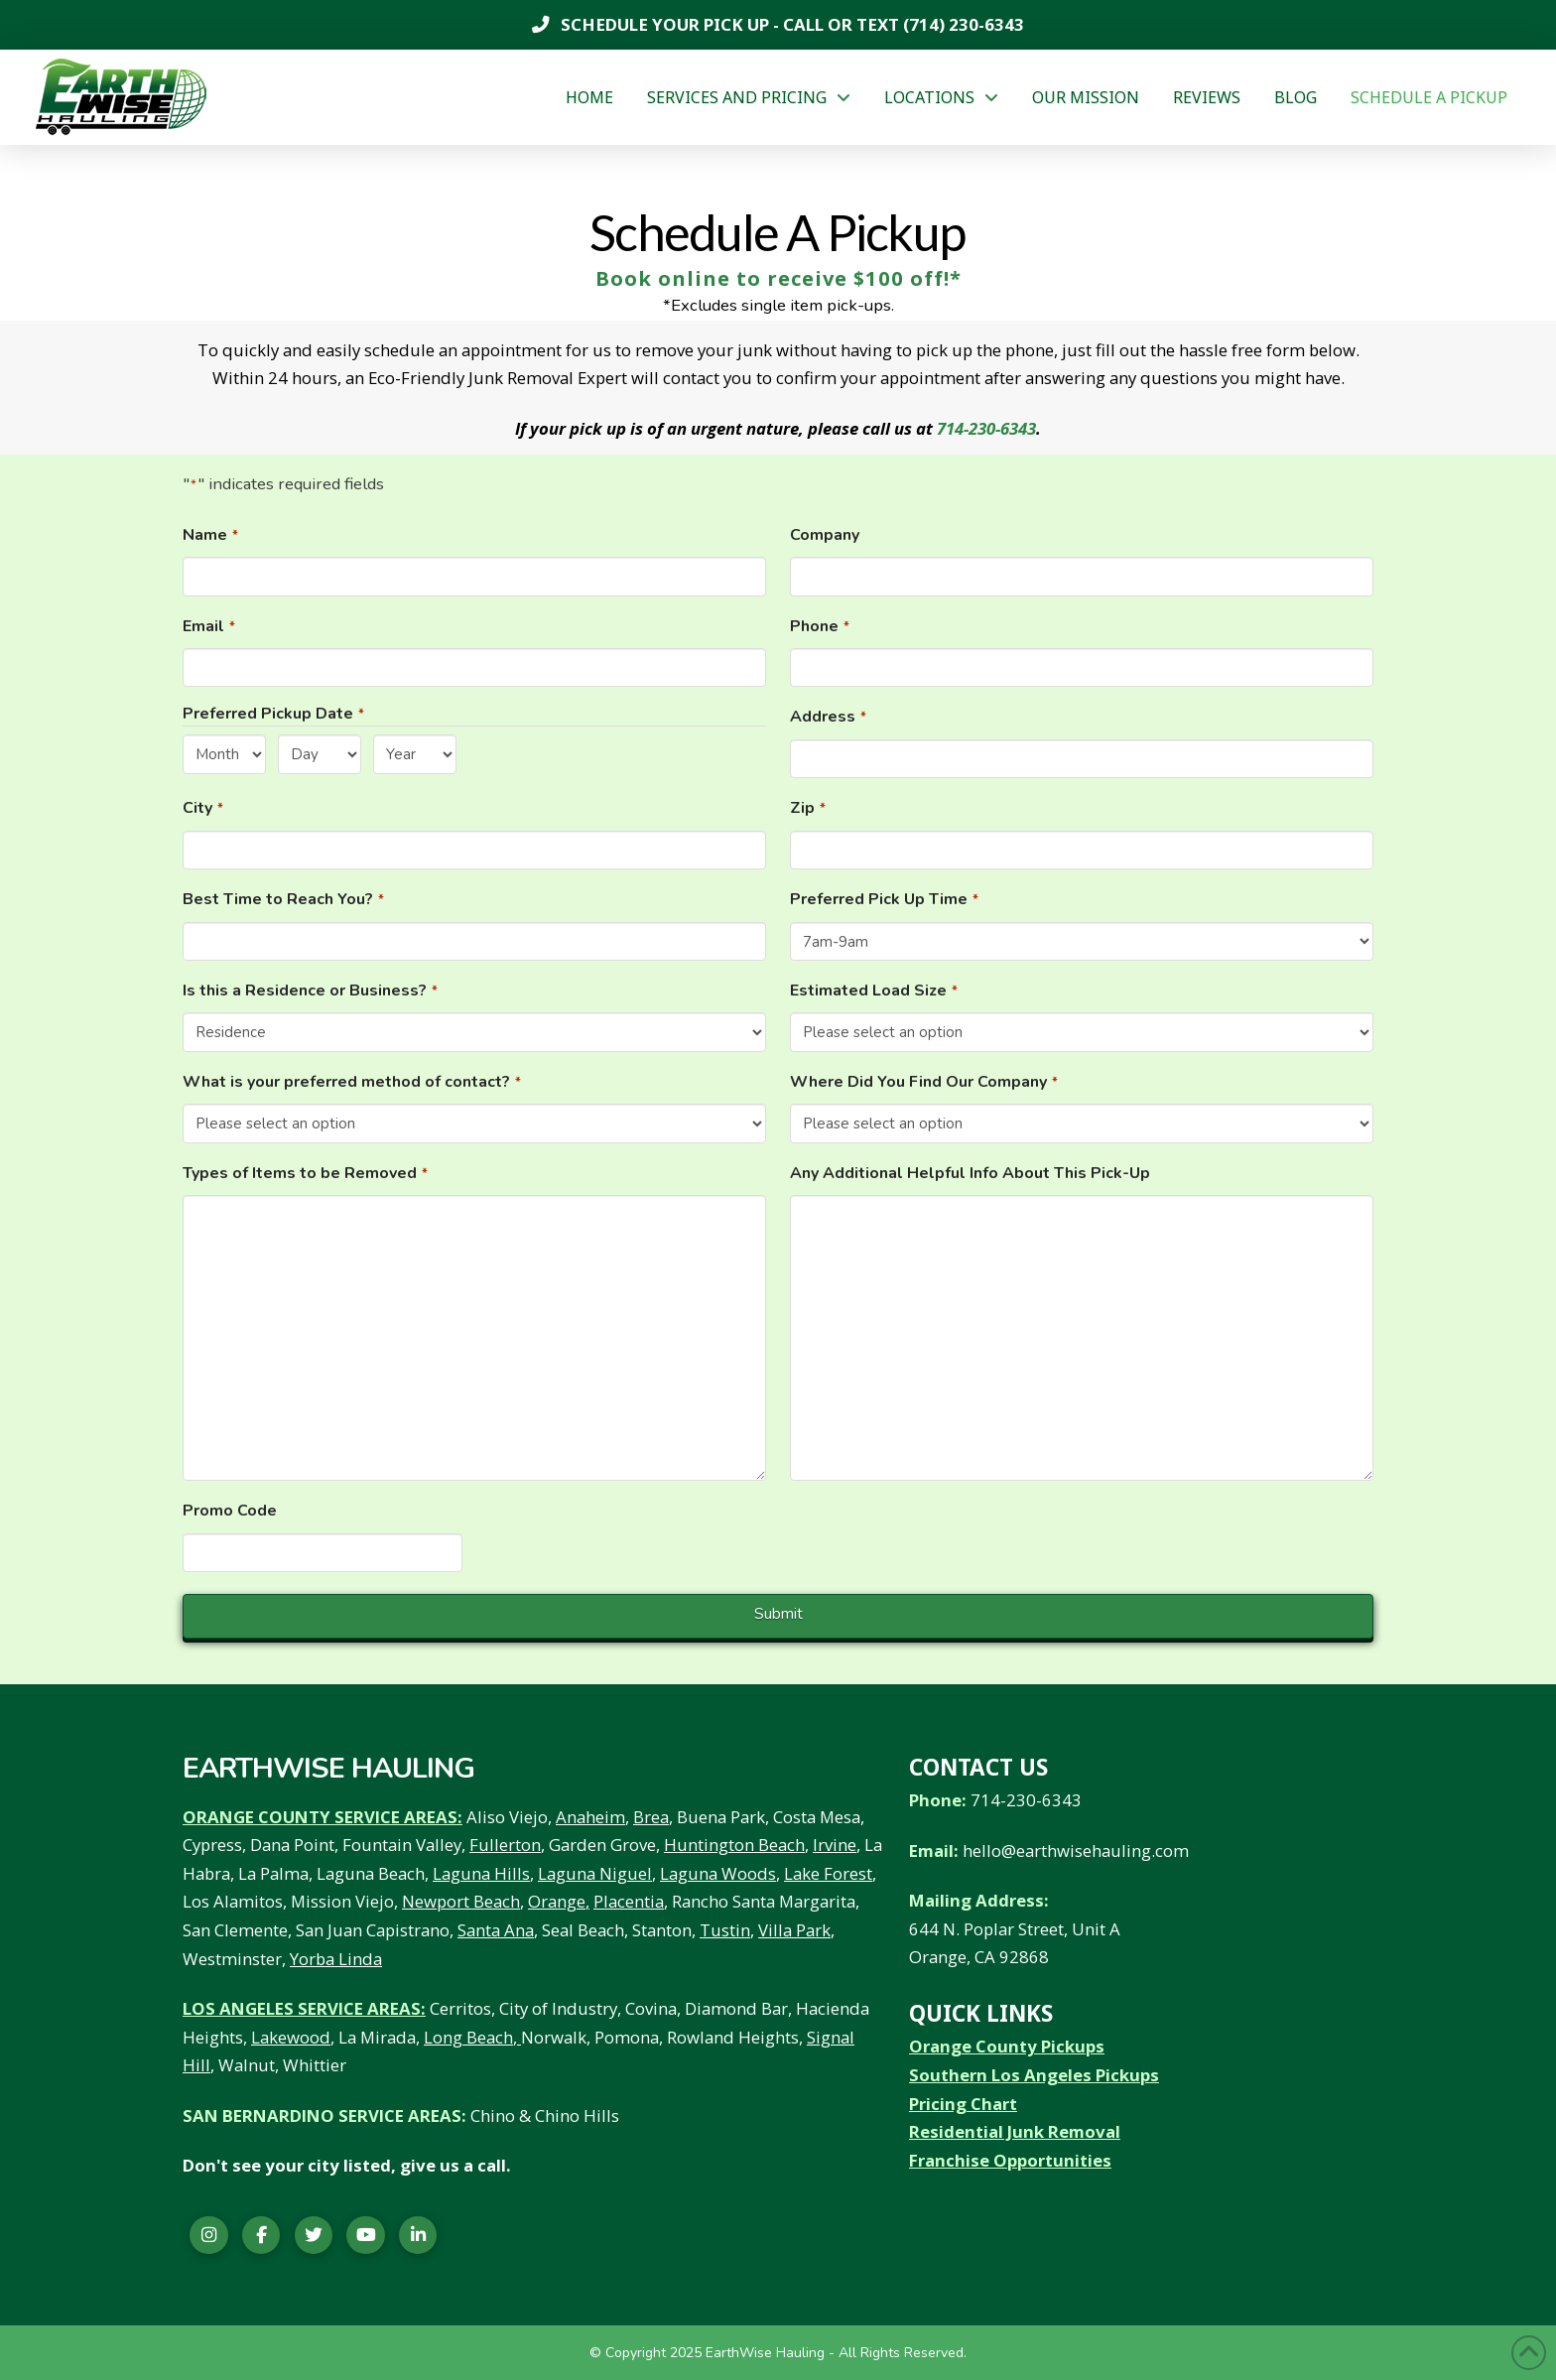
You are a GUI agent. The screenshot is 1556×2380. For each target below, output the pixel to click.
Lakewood (290, 2037)
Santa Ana (495, 1929)
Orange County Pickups (1006, 2046)
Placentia (628, 1901)
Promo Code (230, 1510)
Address (828, 717)
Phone (820, 626)
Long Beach (468, 2037)
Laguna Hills (481, 1873)
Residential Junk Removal (1014, 2131)
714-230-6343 (986, 428)
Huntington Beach (734, 1844)
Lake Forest (828, 1873)
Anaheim (590, 1816)
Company (824, 535)
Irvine (834, 1844)
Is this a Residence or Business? (311, 991)
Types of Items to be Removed (306, 1173)
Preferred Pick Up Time (884, 899)
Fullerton (505, 1844)
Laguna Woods (718, 1873)
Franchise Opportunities (1010, 2160)
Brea (651, 1816)
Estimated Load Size (874, 991)
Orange (556, 1901)
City (203, 808)
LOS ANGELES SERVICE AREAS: (304, 2008)
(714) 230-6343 (961, 24)
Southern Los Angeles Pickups (1034, 2074)
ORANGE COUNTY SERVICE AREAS (320, 1816)
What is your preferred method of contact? (352, 1082)
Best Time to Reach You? (284, 899)
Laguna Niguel (595, 1873)
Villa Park (794, 1929)
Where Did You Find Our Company (924, 1082)
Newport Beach (461, 1901)
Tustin (725, 1929)
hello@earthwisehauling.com (1076, 1850)
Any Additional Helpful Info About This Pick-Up (970, 1173)
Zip (808, 808)
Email (209, 626)
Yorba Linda (336, 1958)
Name (211, 535)
